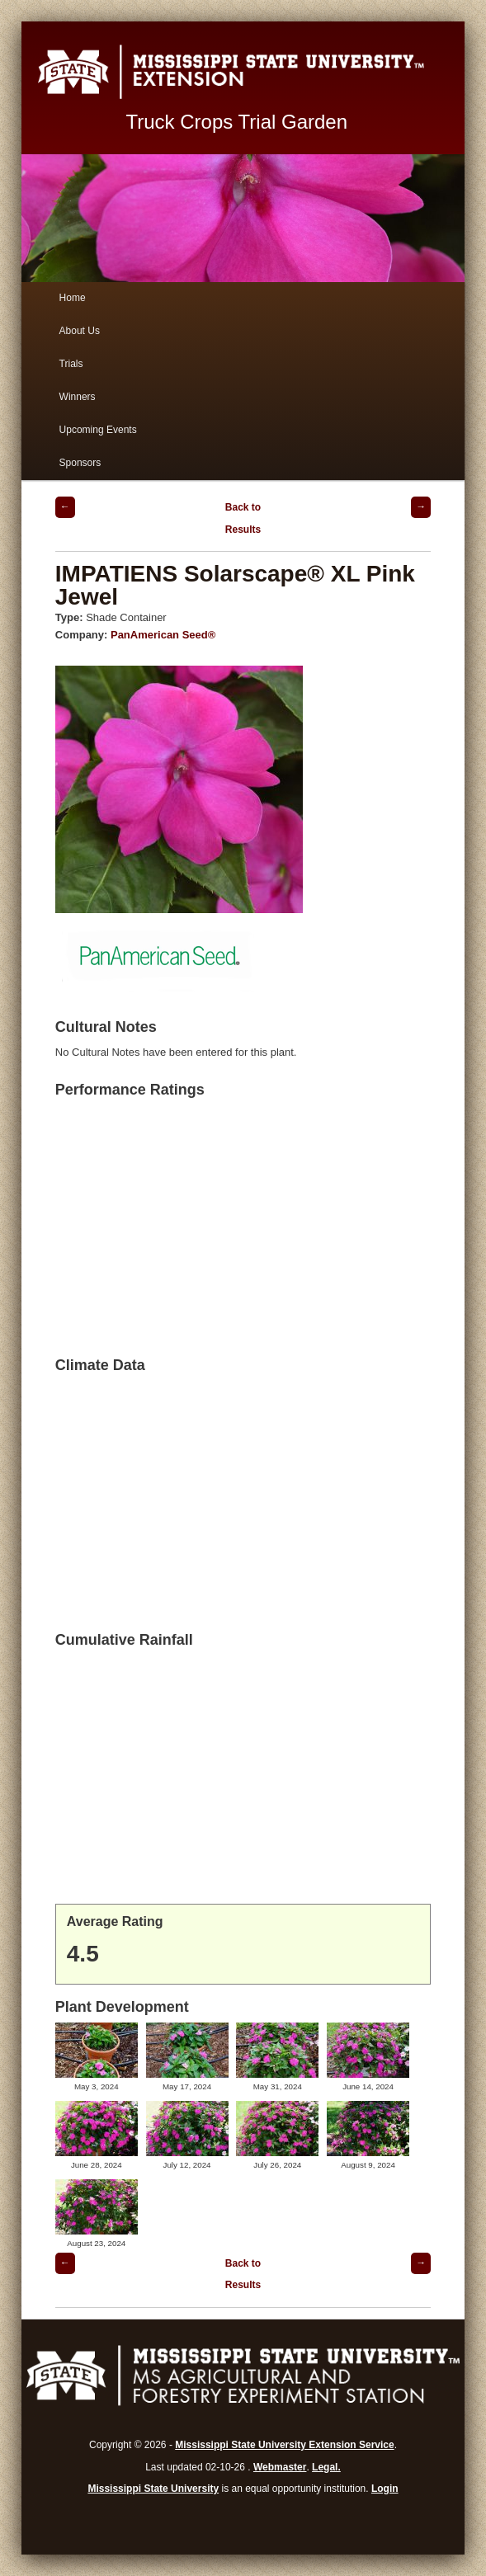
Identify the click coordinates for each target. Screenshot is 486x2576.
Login (385, 2488)
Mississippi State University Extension (243, 72)
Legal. (326, 2467)
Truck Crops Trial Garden (237, 122)
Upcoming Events (98, 430)
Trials (71, 364)
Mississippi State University (153, 2488)
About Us (79, 331)
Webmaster (279, 2467)
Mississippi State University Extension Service (284, 2445)
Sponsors (80, 463)
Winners (77, 397)
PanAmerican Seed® (163, 635)
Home (72, 298)
